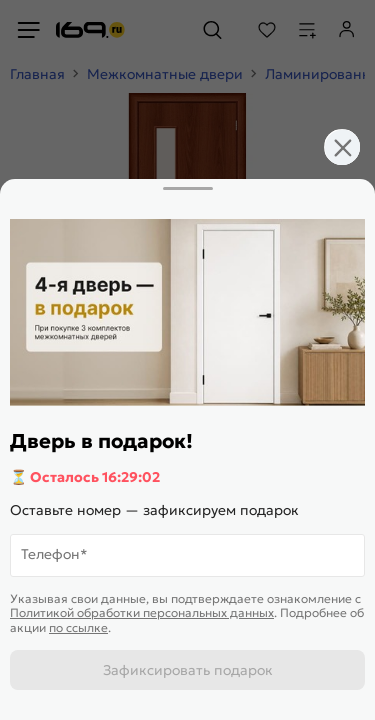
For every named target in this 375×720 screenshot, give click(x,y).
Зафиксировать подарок (188, 670)
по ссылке (78, 627)
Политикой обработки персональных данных (142, 612)
